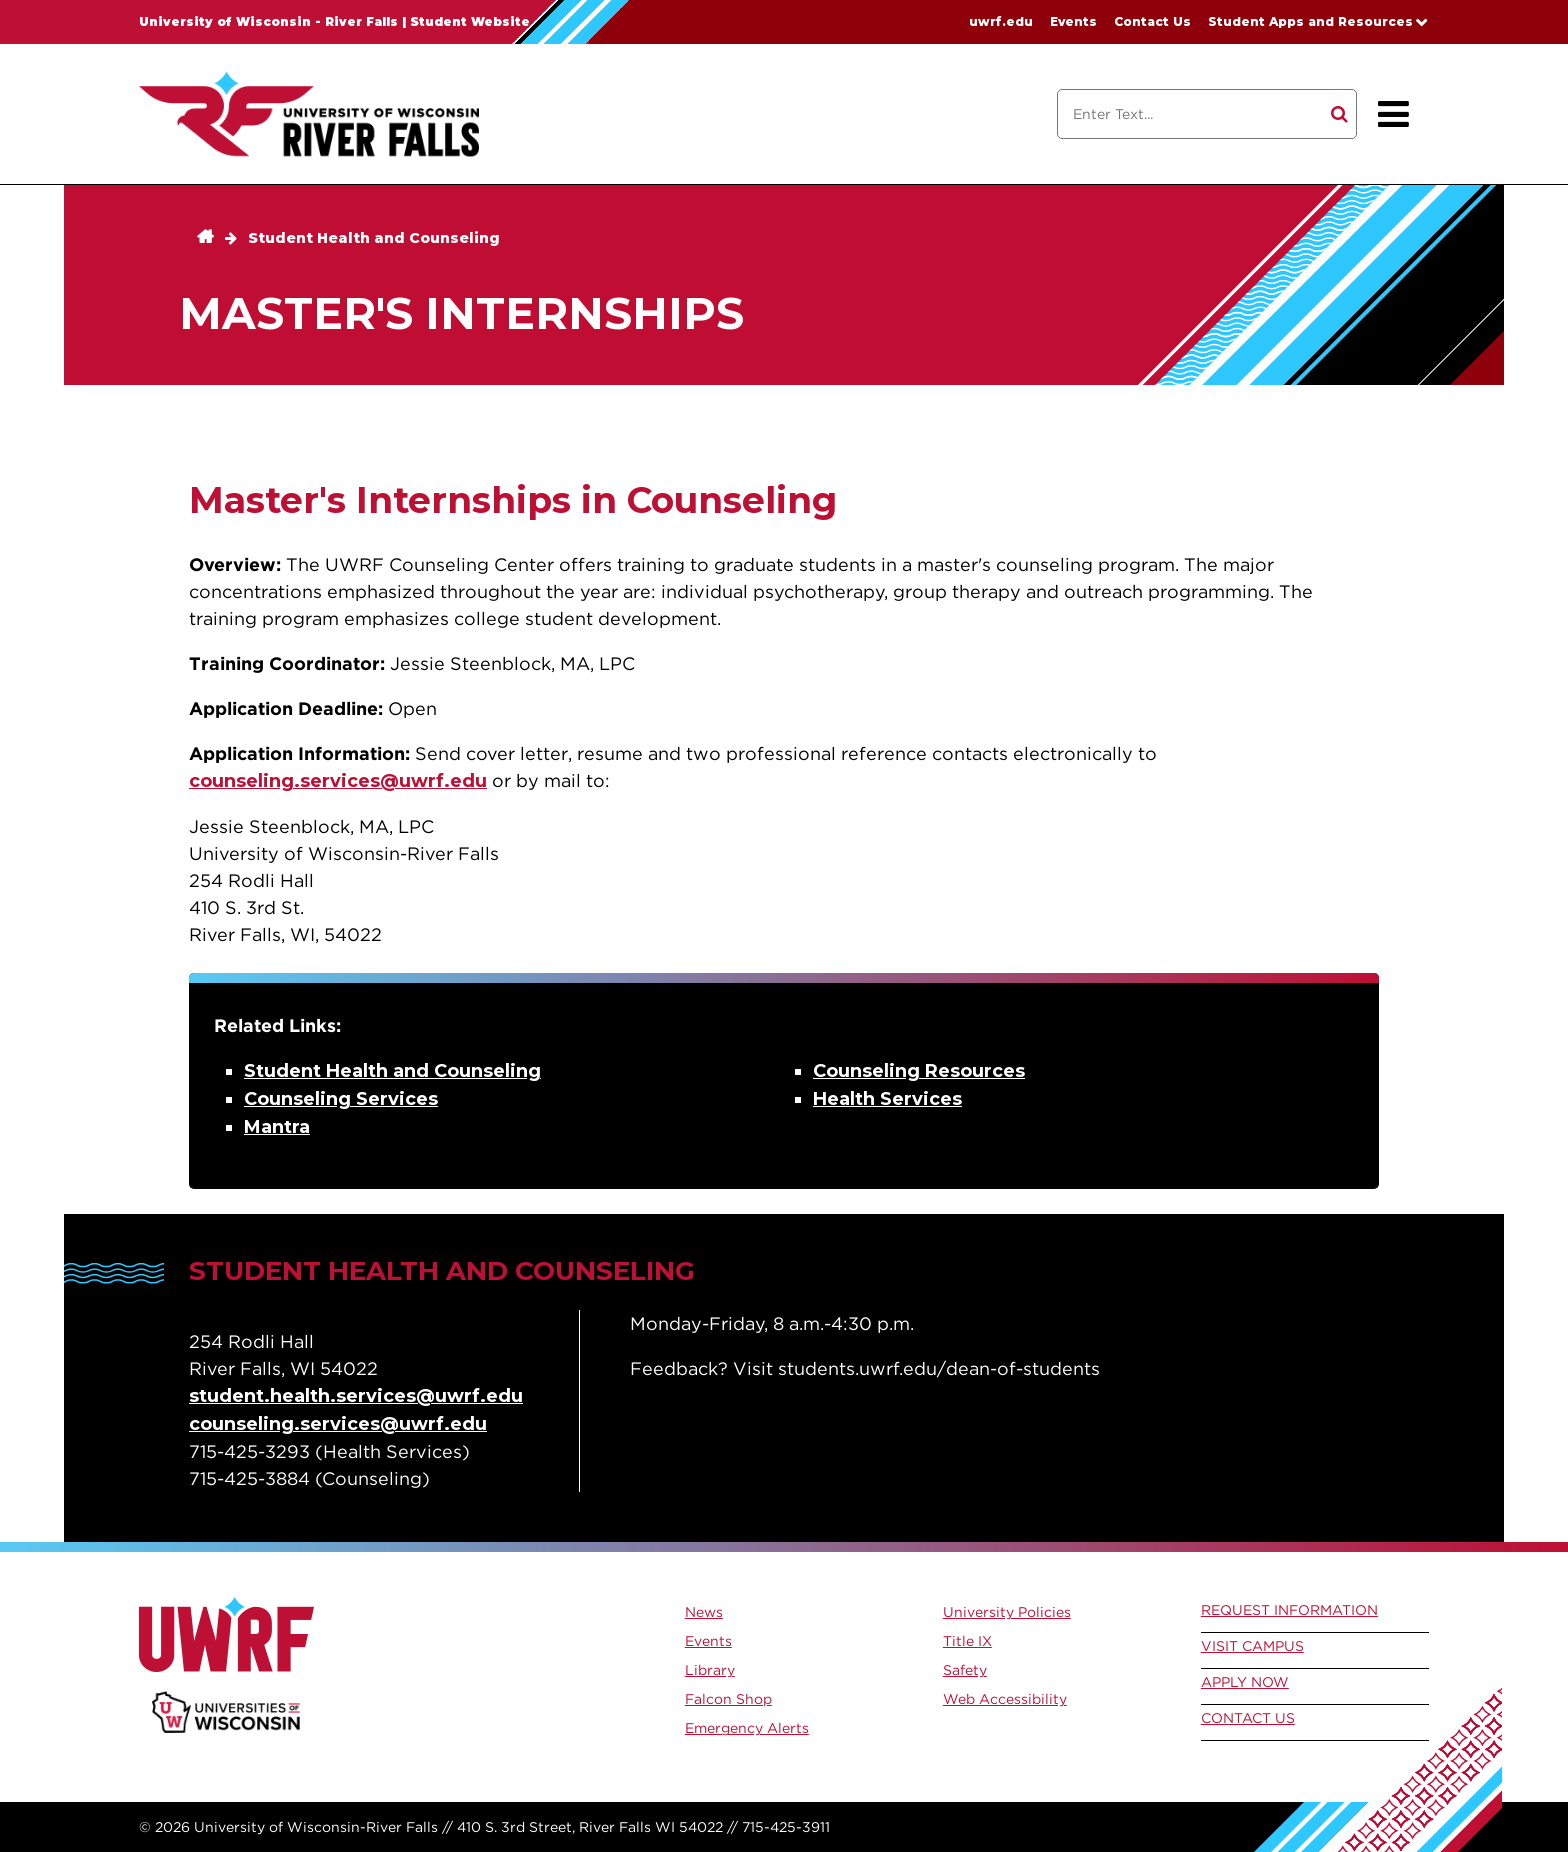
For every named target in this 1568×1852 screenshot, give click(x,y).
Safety (965, 1670)
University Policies (1007, 1612)
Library (710, 1670)
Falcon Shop (728, 1699)
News (704, 1612)
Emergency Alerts (747, 1728)
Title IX (967, 1641)
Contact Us (1152, 21)
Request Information (1289, 1610)
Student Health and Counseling (374, 238)
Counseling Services (341, 1099)
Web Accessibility (1005, 1699)
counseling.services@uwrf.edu (338, 781)
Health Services (887, 1099)
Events (1073, 21)
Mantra (277, 1127)
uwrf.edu (1001, 21)
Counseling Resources (919, 1071)
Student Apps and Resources (1310, 21)
